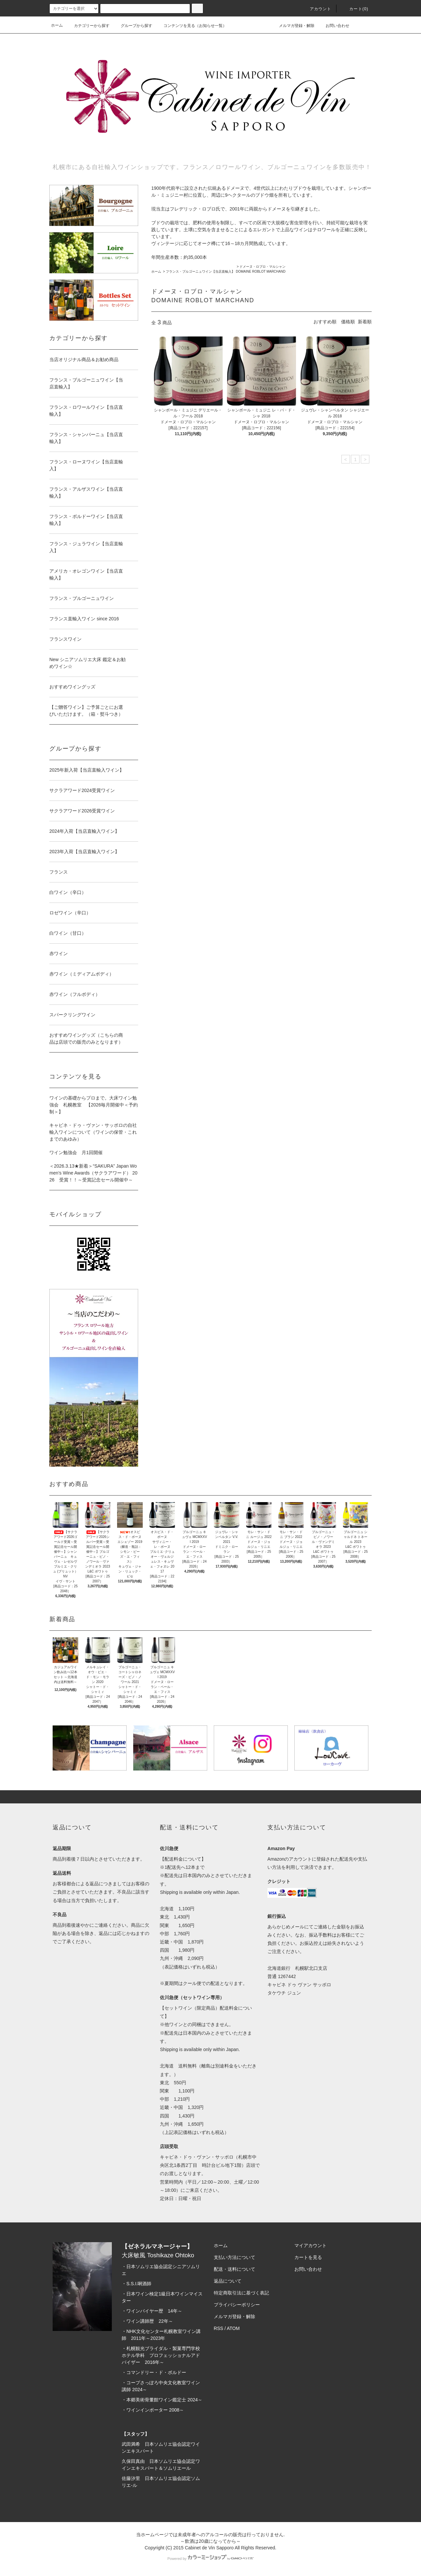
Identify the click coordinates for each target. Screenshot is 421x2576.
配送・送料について (234, 2269)
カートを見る (308, 2257)
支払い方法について (234, 2257)
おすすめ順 (324, 321)
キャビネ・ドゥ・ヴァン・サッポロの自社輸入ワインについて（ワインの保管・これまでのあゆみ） (93, 1132)
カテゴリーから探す (88, 25)
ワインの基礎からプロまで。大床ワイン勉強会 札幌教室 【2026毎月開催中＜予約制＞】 (93, 1104)
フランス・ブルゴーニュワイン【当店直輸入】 (200, 271)
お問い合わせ (333, 25)
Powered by (210, 2559)
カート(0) (354, 9)
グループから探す (132, 25)
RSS (218, 2328)
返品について (227, 2281)
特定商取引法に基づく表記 (241, 2292)
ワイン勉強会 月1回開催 (76, 1152)
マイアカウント (310, 2245)
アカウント (317, 9)
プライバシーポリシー (237, 2304)
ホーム (57, 25)
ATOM (233, 2328)
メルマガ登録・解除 (292, 25)
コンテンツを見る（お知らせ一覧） (191, 25)
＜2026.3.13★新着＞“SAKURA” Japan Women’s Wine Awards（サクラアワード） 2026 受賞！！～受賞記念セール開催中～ (93, 1172)
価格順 (348, 321)
